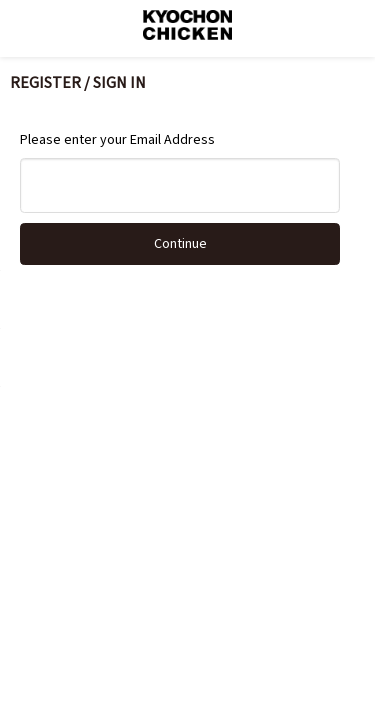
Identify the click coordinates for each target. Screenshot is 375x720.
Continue (180, 244)
